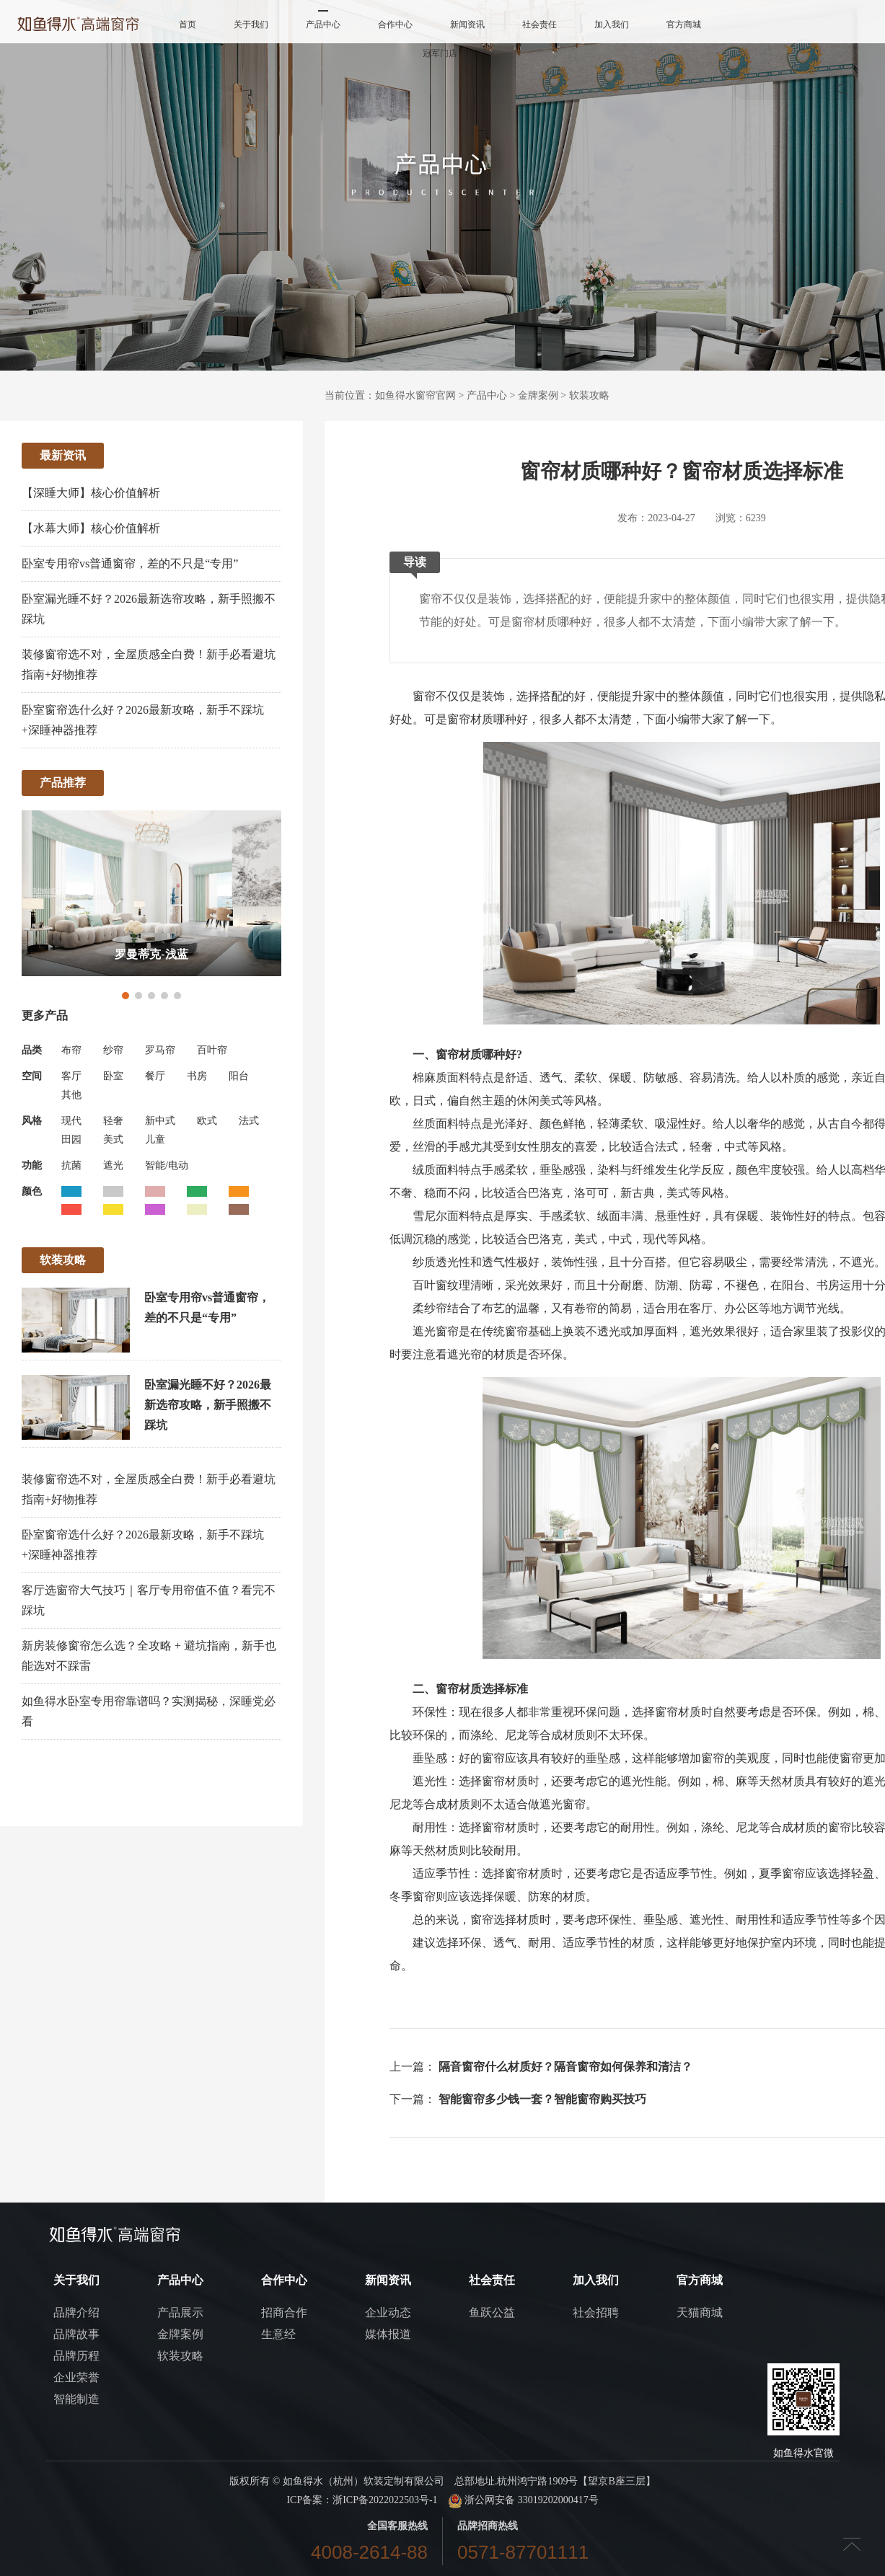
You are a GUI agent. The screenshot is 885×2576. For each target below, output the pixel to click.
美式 (113, 1139)
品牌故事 (76, 2334)
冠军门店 (440, 53)
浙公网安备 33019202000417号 (523, 2500)
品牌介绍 (76, 2312)
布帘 (71, 1050)
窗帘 (424, 696)
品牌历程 (76, 2356)
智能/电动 (166, 1165)
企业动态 (388, 2312)
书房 (197, 1076)
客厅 (71, 1076)
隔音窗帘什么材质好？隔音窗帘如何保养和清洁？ (565, 2067)
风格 (32, 1120)
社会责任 (539, 24)
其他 (71, 1094)
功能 (32, 1165)
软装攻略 (589, 395)
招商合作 (284, 2312)
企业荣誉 (76, 2377)
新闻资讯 (467, 24)
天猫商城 (700, 2312)
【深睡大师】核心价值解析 (91, 493)
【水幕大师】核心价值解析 (91, 528)
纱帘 (113, 1050)
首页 (187, 24)
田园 (71, 1139)
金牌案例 (538, 395)
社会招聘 (596, 2312)
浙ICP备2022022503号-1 (385, 2500)
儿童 (155, 1139)
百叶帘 (212, 1050)
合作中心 (395, 24)
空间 (32, 1076)
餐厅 (155, 1076)
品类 (32, 1050)
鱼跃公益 (492, 2312)
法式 (249, 1120)
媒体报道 (388, 2334)
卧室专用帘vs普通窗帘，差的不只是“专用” (130, 563)
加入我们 (611, 24)
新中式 (160, 1120)
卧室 (113, 1076)
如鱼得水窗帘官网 (415, 395)
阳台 (239, 1076)
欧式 (207, 1120)
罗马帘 (160, 1050)
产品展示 (180, 2312)
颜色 (32, 1191)
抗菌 (71, 1165)
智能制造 (76, 2399)
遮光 (113, 1165)
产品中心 (323, 24)
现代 (71, 1120)
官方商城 (683, 24)
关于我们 (251, 24)
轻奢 (113, 1120)
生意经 (278, 2334)
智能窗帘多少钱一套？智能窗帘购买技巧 (542, 2099)
